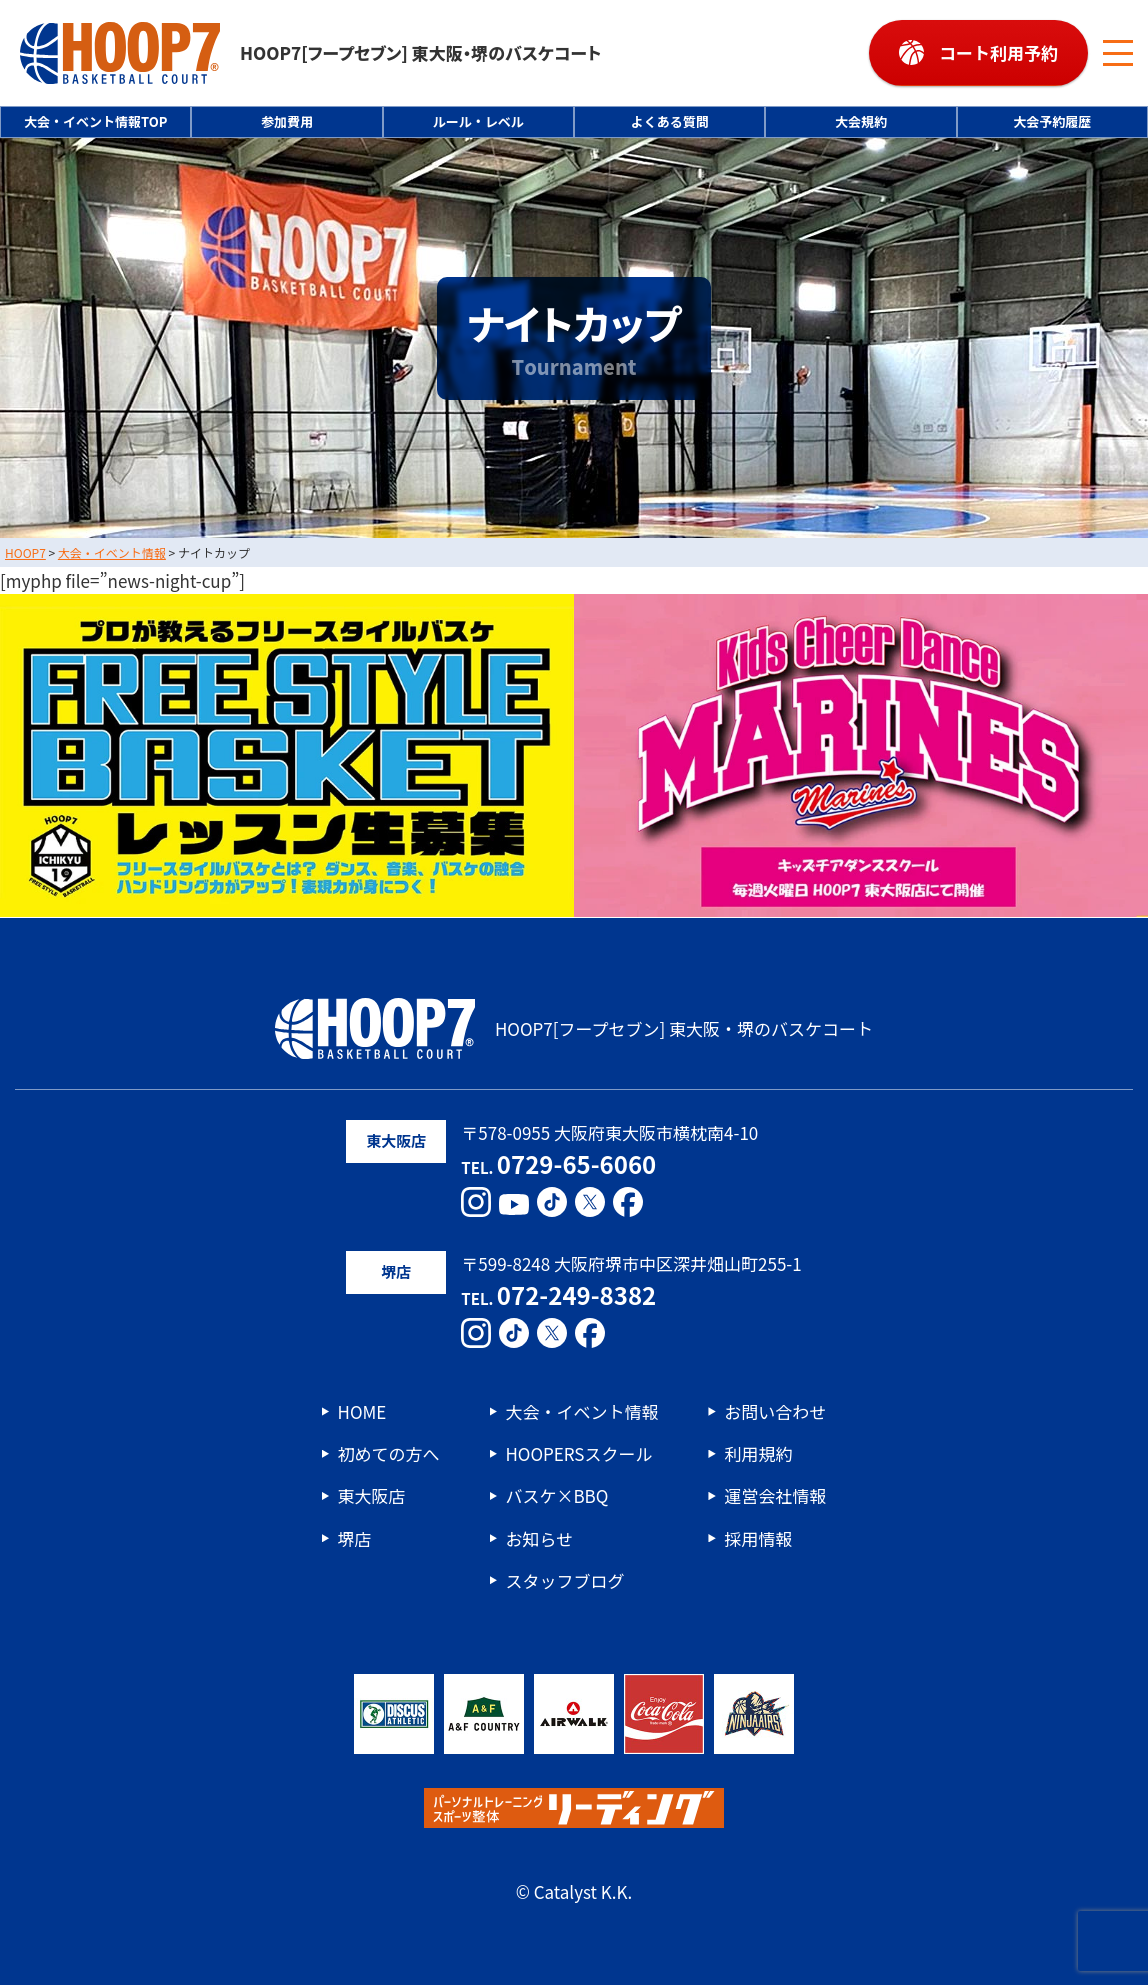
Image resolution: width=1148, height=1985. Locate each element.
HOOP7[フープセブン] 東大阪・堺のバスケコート (310, 53)
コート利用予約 (998, 52)
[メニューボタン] (1118, 53)
